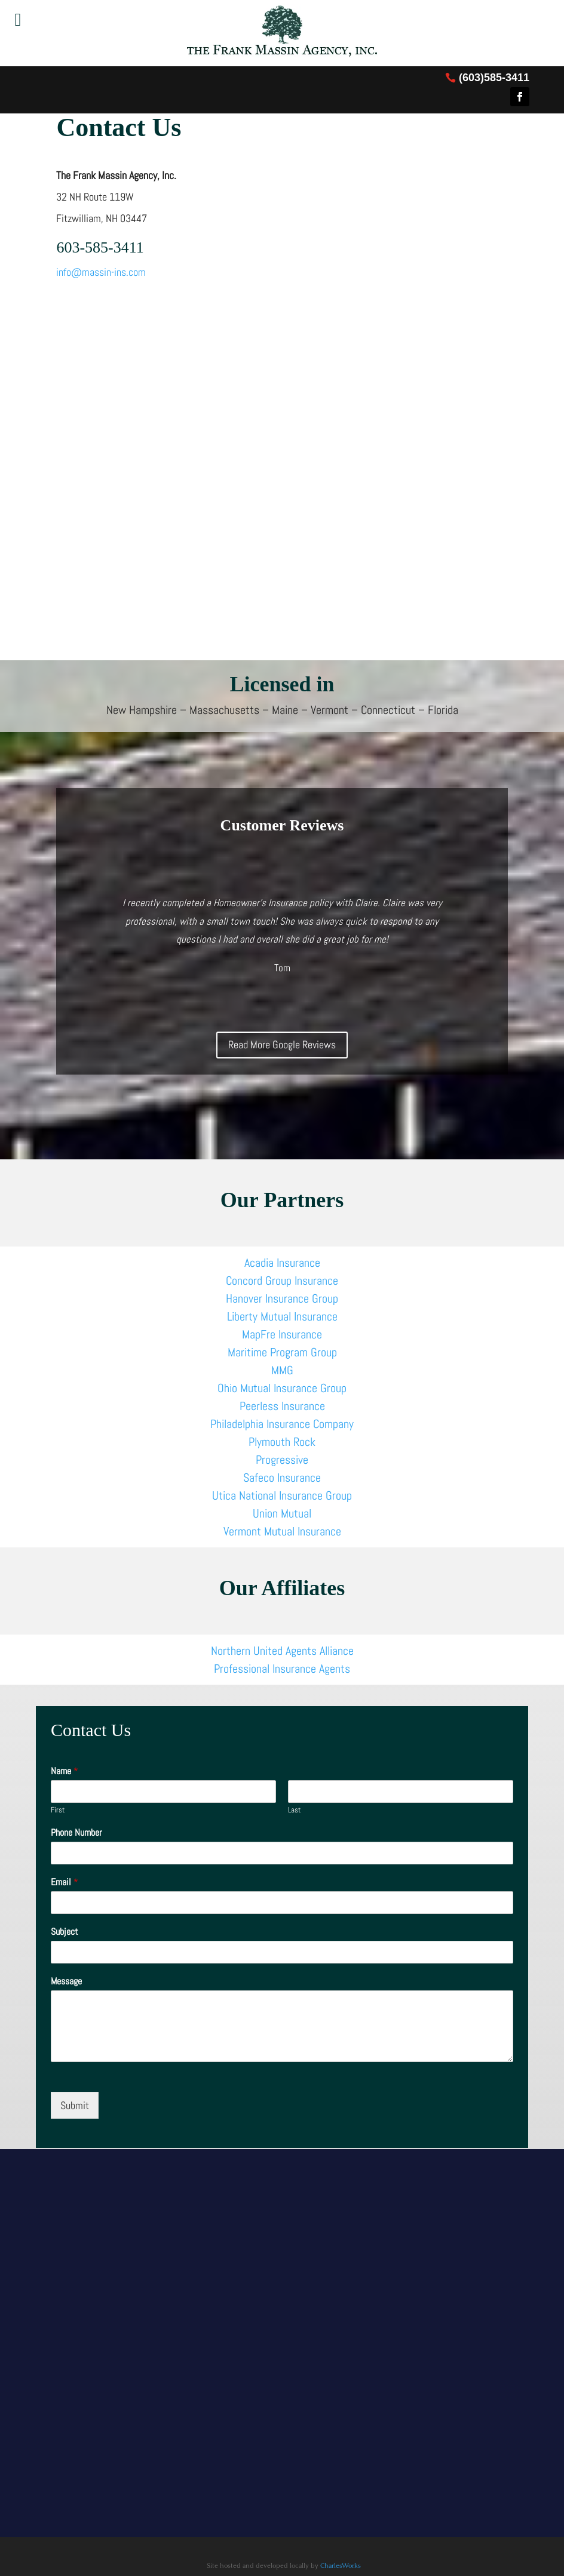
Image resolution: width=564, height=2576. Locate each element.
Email (64, 1882)
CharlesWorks (340, 2565)
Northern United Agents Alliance (282, 1650)
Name (64, 1771)
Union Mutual (282, 1513)
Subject (64, 1932)
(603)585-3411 (494, 78)
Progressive (282, 1459)
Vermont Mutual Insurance (282, 1531)
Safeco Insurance (282, 1477)
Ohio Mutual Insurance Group (282, 1388)
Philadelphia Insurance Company (282, 1424)
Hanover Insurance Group (282, 1298)
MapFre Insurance (282, 1334)
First (58, 1810)
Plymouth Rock (282, 1441)
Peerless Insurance (282, 1406)
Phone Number (76, 1833)
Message (66, 1981)
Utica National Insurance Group (282, 1495)
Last (294, 1810)
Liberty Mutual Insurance (282, 1316)
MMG (282, 1370)
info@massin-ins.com (101, 272)
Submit (74, 2105)
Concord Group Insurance (282, 1280)
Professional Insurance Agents (282, 1668)
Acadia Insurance (282, 1262)
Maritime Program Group (282, 1352)
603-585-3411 (99, 247)
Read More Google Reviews (282, 1044)
